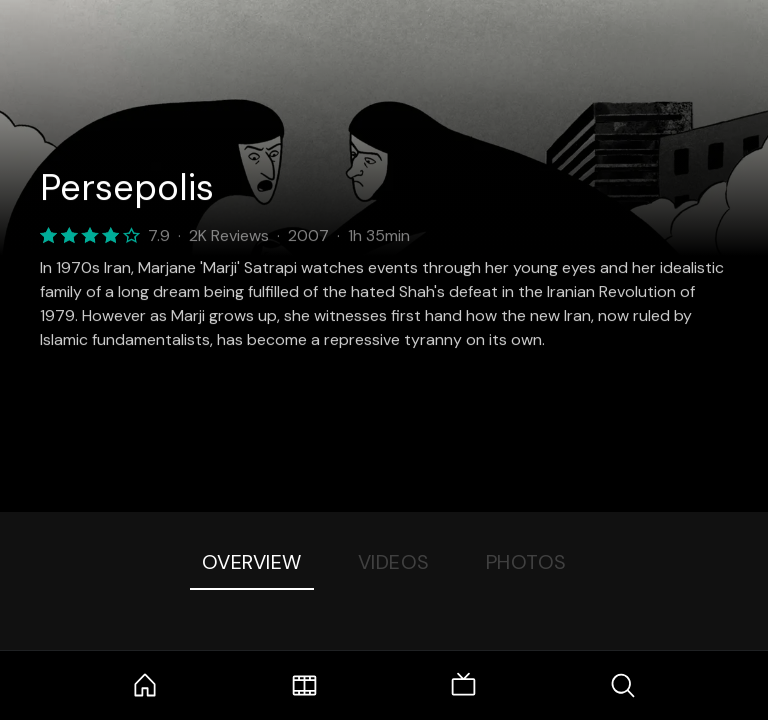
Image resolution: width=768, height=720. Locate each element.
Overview (252, 562)
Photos (526, 562)
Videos (394, 562)
